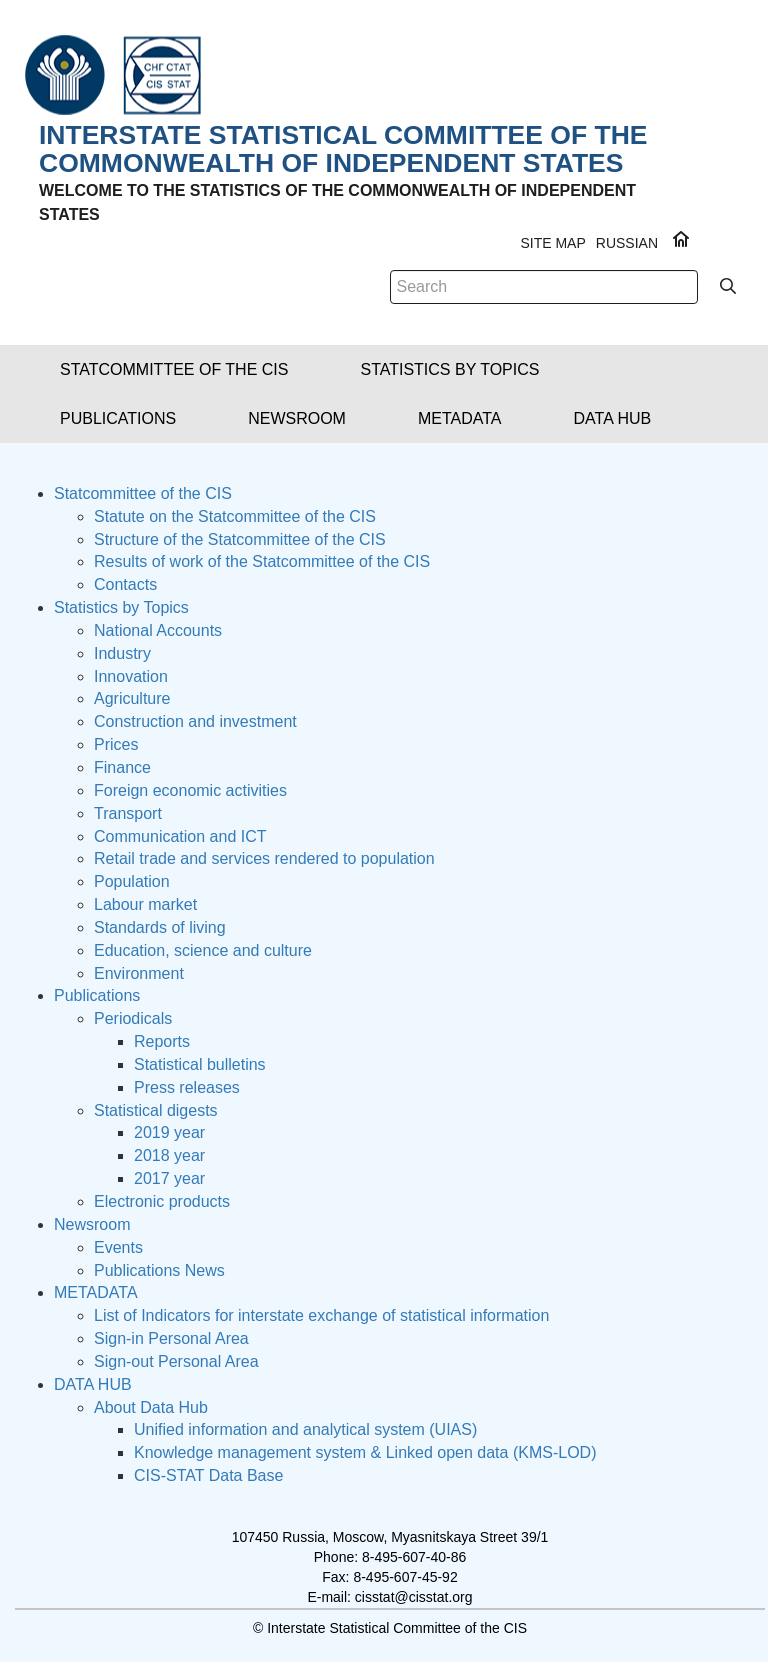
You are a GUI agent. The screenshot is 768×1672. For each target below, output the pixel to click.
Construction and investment (195, 721)
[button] (174, 369)
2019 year (169, 1132)
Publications (97, 995)
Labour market (145, 904)
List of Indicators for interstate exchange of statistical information (321, 1315)
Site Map (552, 243)
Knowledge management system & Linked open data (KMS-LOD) (365, 1452)
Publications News (159, 1270)
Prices (116, 744)
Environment (139, 973)
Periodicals (133, 1018)
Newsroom (92, 1224)
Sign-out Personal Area (176, 1361)
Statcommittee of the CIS (143, 493)
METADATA (96, 1292)
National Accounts (158, 630)
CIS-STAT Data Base (208, 1475)
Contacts (125, 584)
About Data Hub (151, 1407)
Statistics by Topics (121, 607)
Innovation (131, 676)
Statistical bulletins (200, 1064)
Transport (128, 813)
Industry (122, 653)
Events (118, 1247)
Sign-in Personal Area (171, 1338)
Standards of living (160, 927)
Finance (122, 767)
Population (132, 881)
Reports (162, 1041)
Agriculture (132, 698)
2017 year (169, 1178)
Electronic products (162, 1201)
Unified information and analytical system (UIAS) (305, 1429)
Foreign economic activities (190, 790)
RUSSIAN (627, 243)
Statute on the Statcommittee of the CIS (235, 516)
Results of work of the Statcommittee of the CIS (262, 561)
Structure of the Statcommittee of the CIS (240, 539)
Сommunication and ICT (180, 836)
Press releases (187, 1087)
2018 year (169, 1155)
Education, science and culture (203, 950)
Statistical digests (156, 1110)
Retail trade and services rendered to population (264, 858)
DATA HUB (93, 1384)
